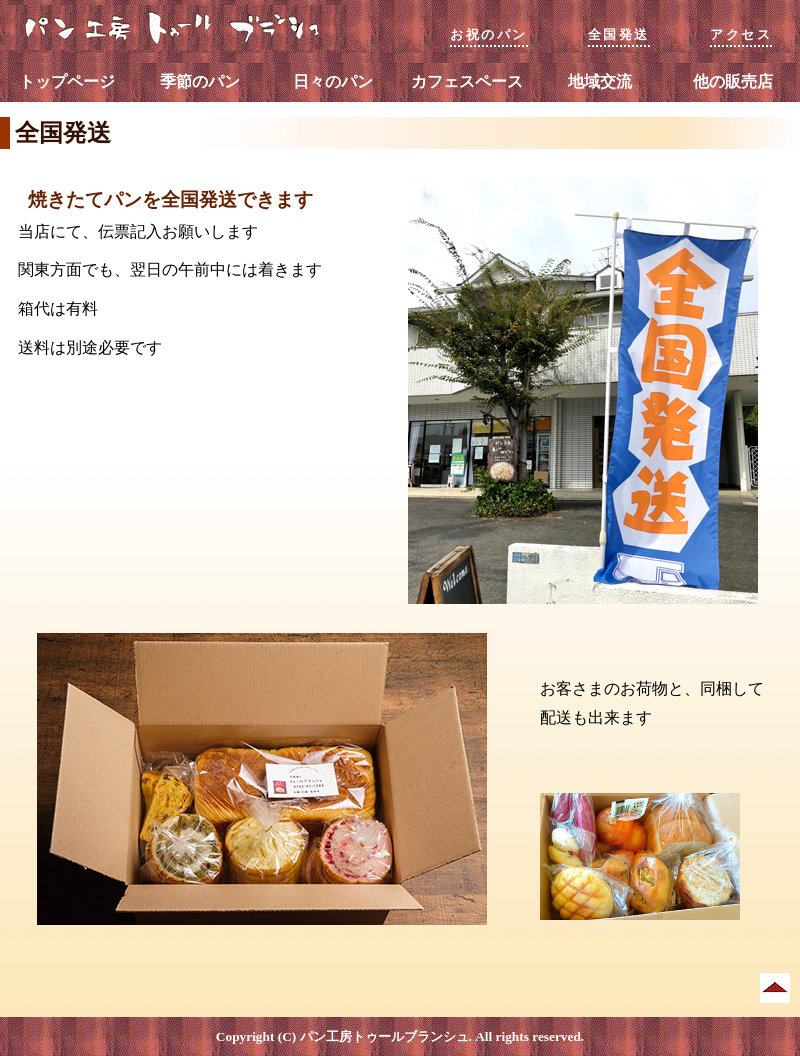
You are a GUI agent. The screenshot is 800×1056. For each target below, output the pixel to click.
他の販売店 (733, 81)
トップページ (67, 81)
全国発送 (619, 35)
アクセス (741, 35)
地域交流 (600, 81)
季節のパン (200, 81)
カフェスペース (467, 81)
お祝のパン (489, 35)
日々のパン (333, 81)
